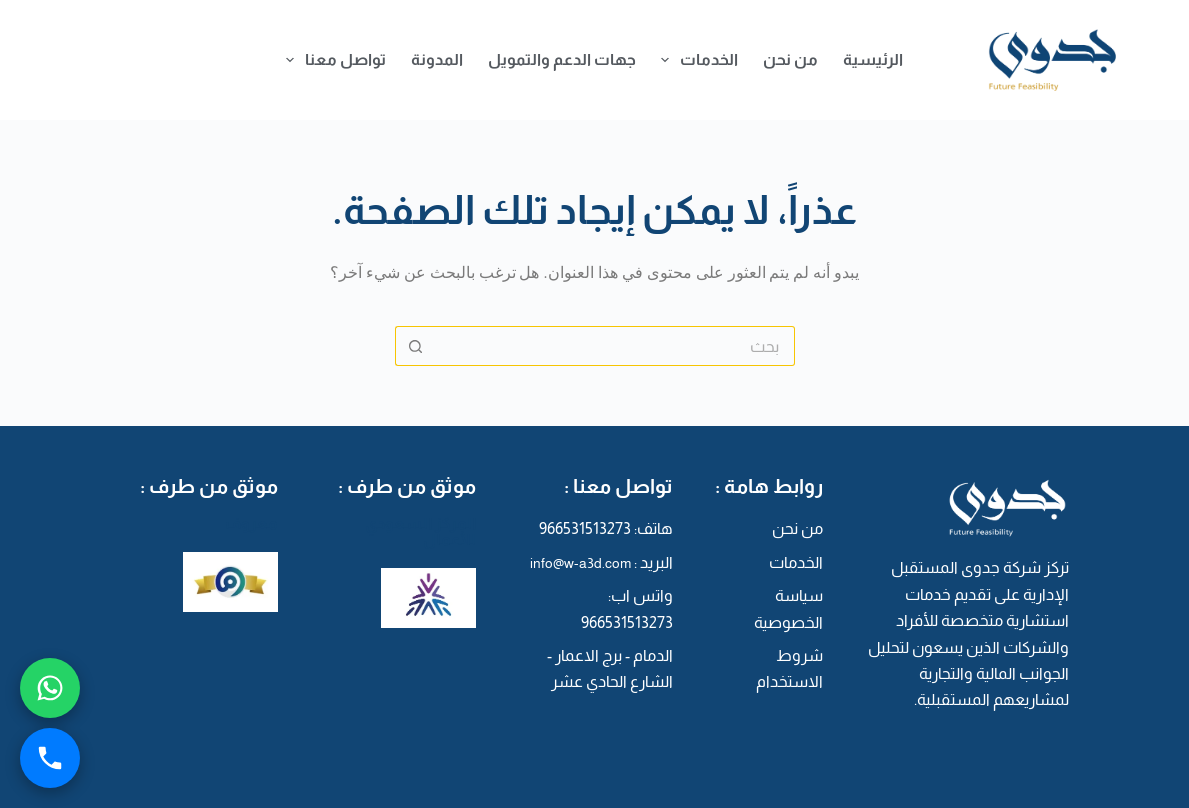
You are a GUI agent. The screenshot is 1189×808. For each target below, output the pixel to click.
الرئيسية (873, 59)
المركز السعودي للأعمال (420, 531)
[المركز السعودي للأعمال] (428, 596)
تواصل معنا (332, 60)
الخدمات (695, 60)
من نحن (790, 59)
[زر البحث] (415, 346)
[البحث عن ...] (615, 346)
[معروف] (230, 580)
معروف (251, 523)
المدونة (437, 59)
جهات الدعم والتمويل (562, 59)
